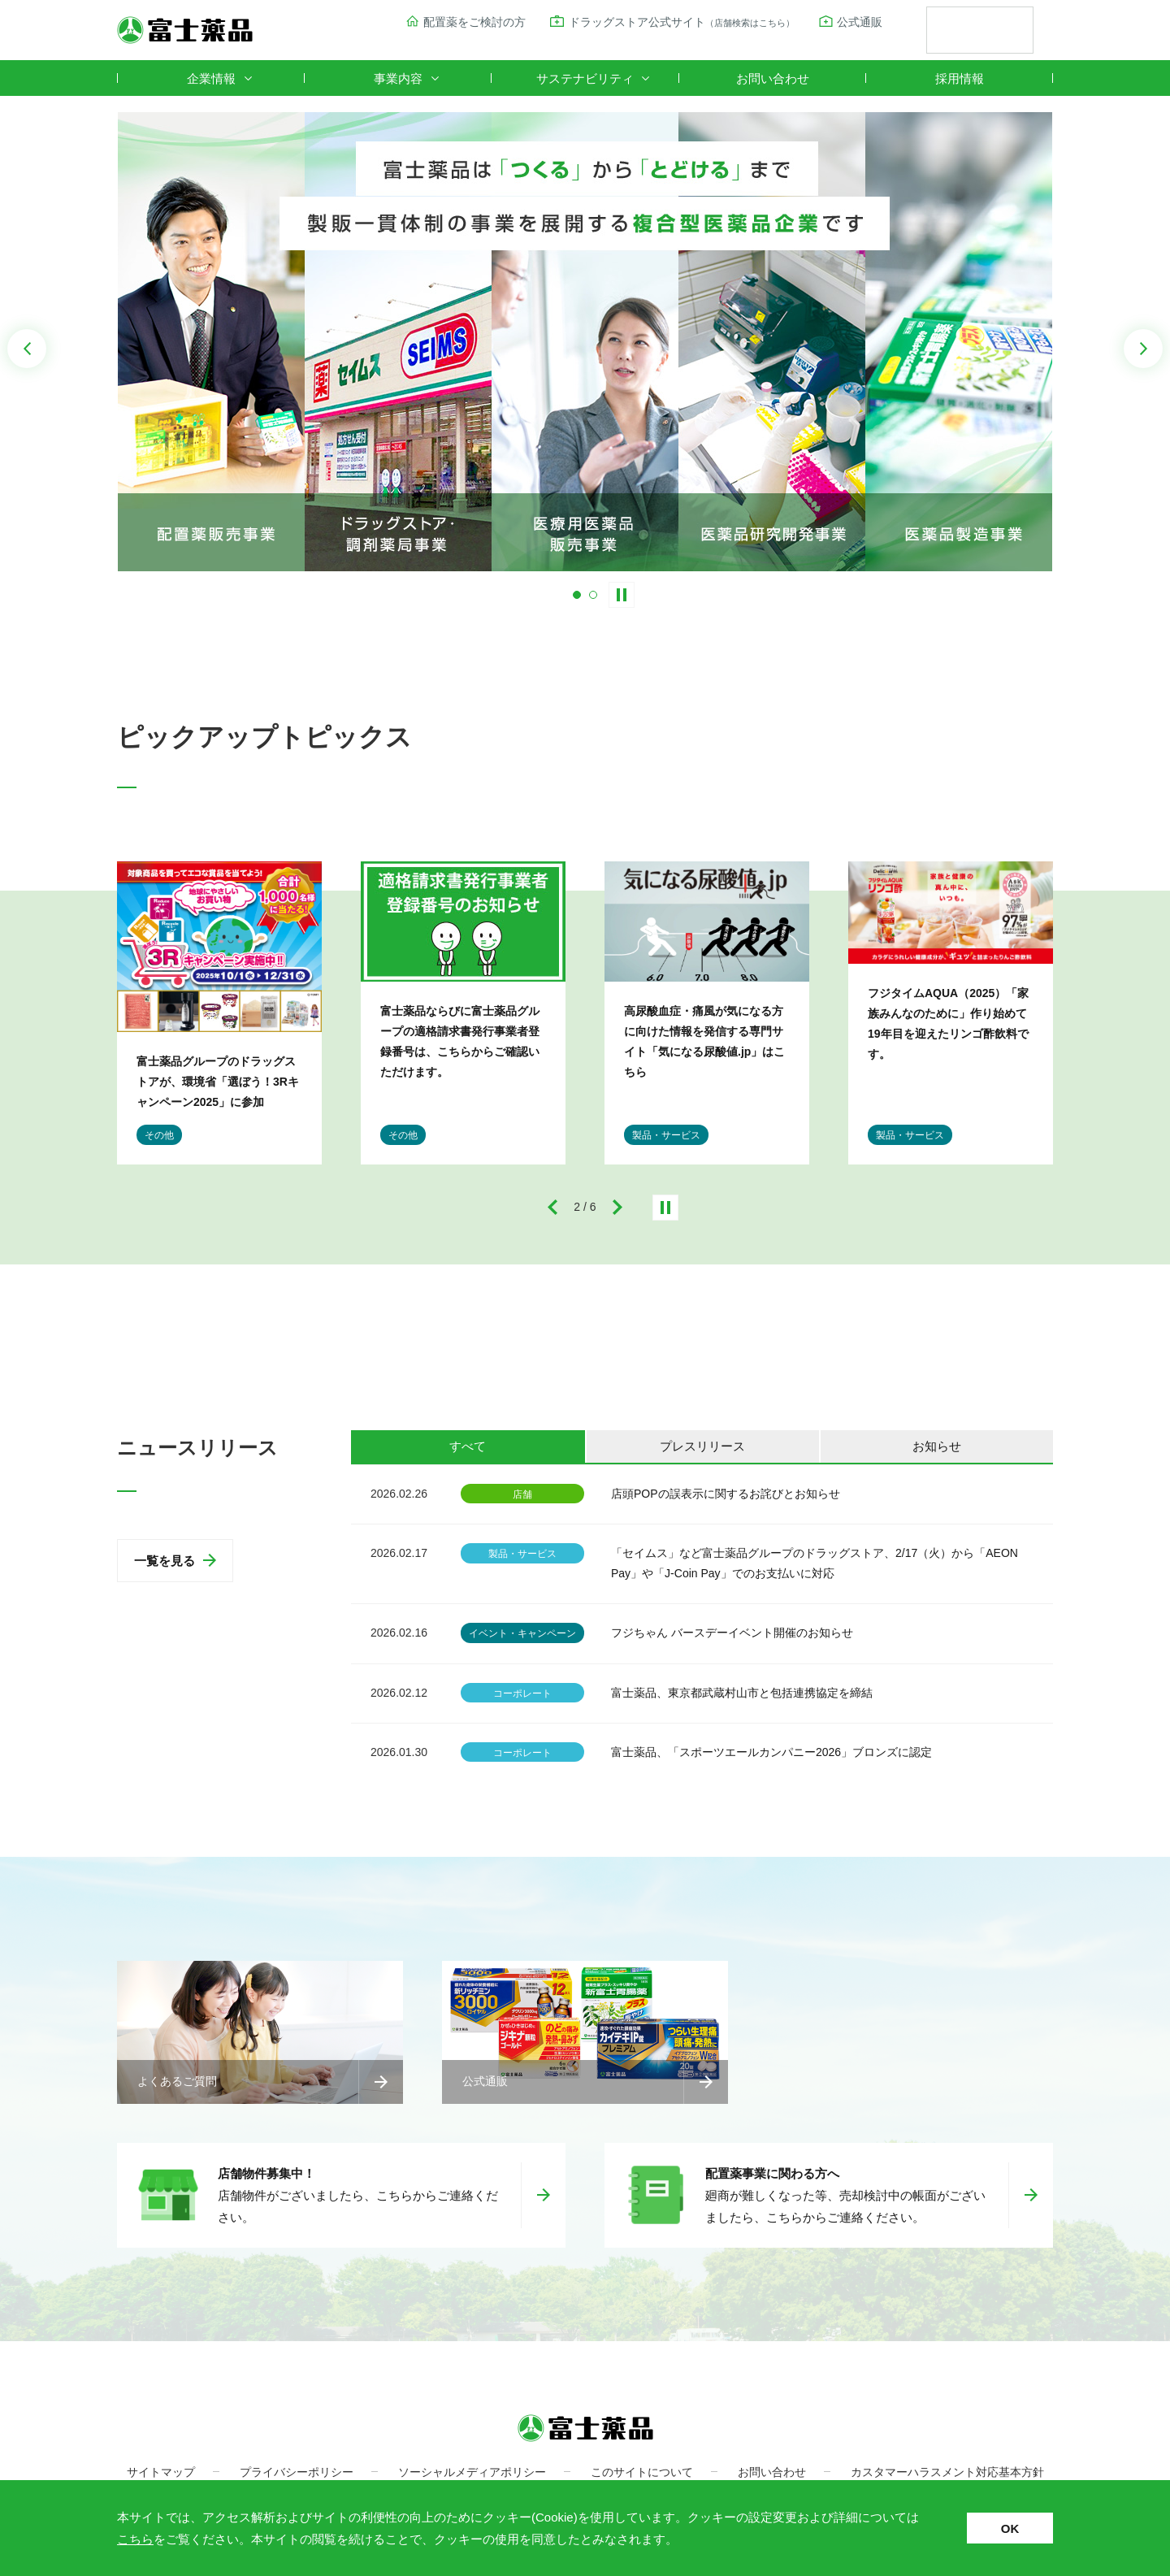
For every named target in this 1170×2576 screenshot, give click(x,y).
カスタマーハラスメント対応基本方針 (947, 2471)
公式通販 (859, 21)
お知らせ (936, 1446)
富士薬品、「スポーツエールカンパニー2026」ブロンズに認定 (771, 1752)
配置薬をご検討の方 (474, 21)
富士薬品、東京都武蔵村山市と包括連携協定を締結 (742, 1692)
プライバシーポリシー (296, 2471)
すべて (467, 1446)
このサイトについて (642, 2471)
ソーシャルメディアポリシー (472, 2471)
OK (1010, 2528)
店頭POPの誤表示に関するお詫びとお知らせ (725, 1493)
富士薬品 (185, 30)
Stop (622, 595)
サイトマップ (161, 2471)
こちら (135, 2539)
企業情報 (211, 78)
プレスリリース (702, 1446)
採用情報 (959, 78)
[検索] (959, 31)
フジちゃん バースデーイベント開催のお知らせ (732, 1632)
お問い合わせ (772, 78)
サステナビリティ (585, 78)
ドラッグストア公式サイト (682, 21)
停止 (665, 1208)
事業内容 (398, 78)
